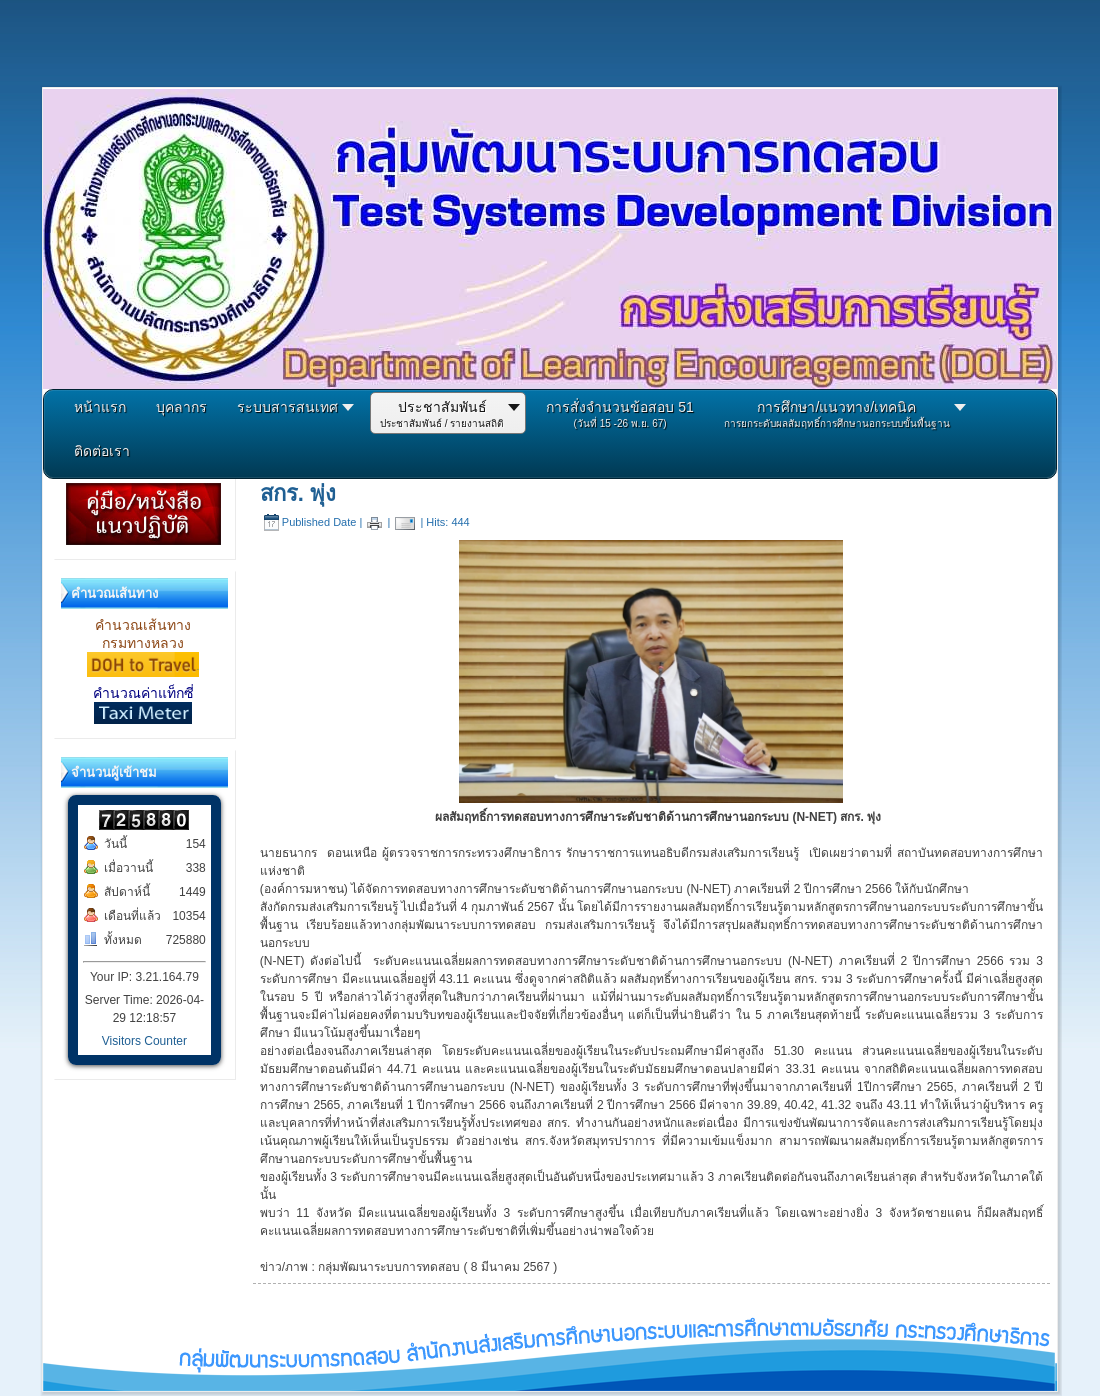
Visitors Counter (144, 1041)
